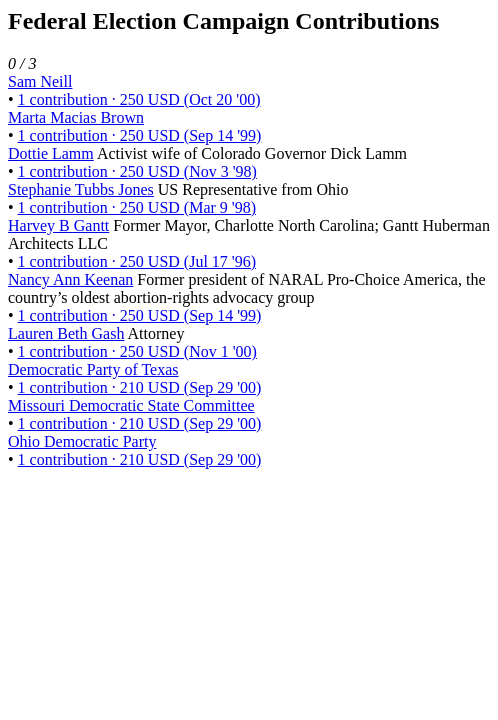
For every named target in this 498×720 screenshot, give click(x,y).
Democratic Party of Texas (93, 369)
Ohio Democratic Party (82, 441)
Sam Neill (40, 81)
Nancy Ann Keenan (70, 279)
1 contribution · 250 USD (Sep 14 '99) (140, 135)
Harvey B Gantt (58, 225)
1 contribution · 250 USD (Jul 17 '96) (137, 261)
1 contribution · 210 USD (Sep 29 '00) (140, 387)
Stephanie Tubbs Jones (81, 189)
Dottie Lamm (51, 153)
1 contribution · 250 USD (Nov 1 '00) (137, 351)
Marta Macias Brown (76, 117)
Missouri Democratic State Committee (131, 405)
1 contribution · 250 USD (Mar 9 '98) (137, 207)
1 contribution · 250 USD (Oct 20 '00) (139, 99)
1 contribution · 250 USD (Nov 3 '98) (137, 171)
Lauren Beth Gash (66, 333)
